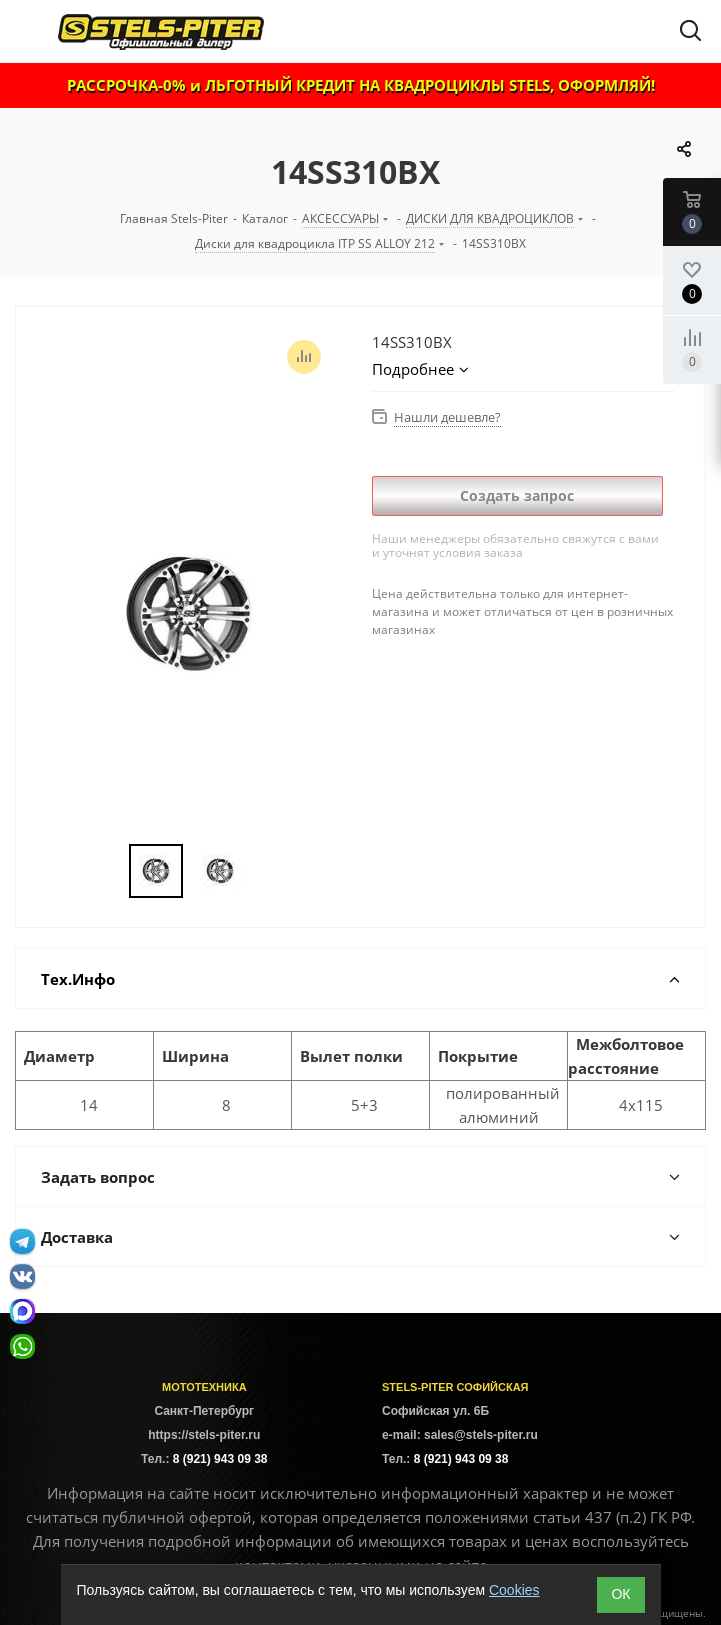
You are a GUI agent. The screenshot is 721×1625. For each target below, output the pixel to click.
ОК (620, 1594)
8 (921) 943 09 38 (220, 1459)
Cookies (514, 1590)
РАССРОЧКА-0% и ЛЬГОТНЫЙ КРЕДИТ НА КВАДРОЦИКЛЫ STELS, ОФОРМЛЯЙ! (361, 85)
